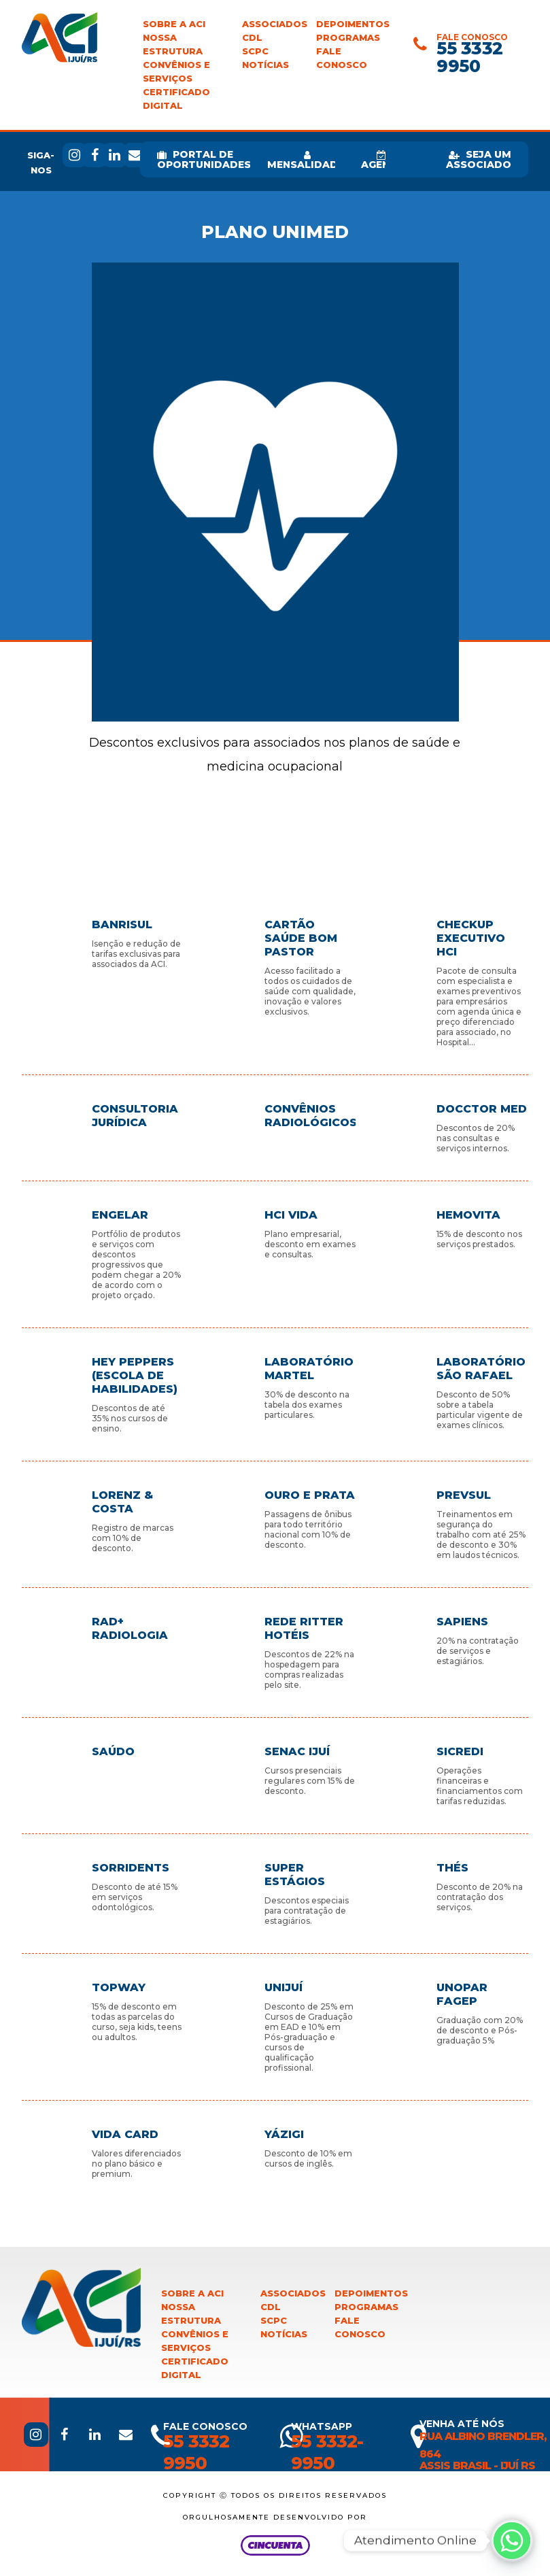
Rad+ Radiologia (130, 1628)
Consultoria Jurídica (135, 1115)
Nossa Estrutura (173, 44)
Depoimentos (353, 24)
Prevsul (463, 1495)
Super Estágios (294, 1874)
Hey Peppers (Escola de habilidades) (134, 1375)
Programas (348, 38)
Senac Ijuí (297, 1751)
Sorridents (130, 1867)
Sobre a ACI (174, 24)
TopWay (118, 1987)
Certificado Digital (176, 99)
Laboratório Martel (309, 1368)
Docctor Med (481, 1108)
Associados (274, 24)
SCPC (255, 51)
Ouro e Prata (309, 1495)
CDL (252, 38)
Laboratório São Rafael (481, 1368)
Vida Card (125, 2134)
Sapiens (462, 1621)
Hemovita (468, 1214)
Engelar (120, 1214)
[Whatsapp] (512, 2540)
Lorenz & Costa (122, 1502)
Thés (452, 1867)
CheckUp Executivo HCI (470, 938)
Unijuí (283, 1987)
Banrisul (122, 924)
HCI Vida (290, 1214)
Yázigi (284, 2134)
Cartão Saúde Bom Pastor (300, 938)
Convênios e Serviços (176, 72)
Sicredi (459, 1751)
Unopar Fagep (461, 1994)
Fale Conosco (341, 58)
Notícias (265, 65)
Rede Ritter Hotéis (303, 1628)
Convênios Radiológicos (310, 1115)
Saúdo (113, 1751)
